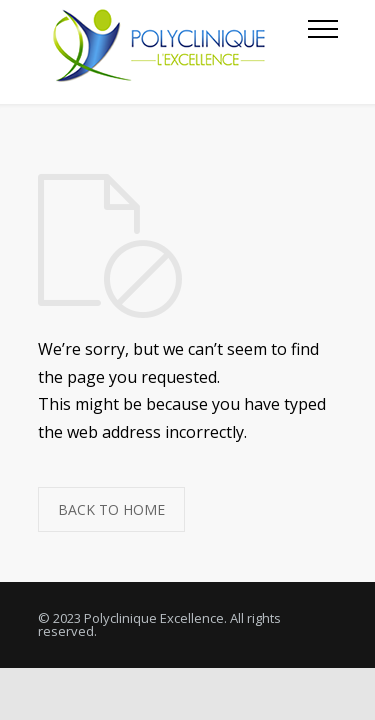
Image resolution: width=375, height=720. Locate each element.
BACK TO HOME (111, 509)
